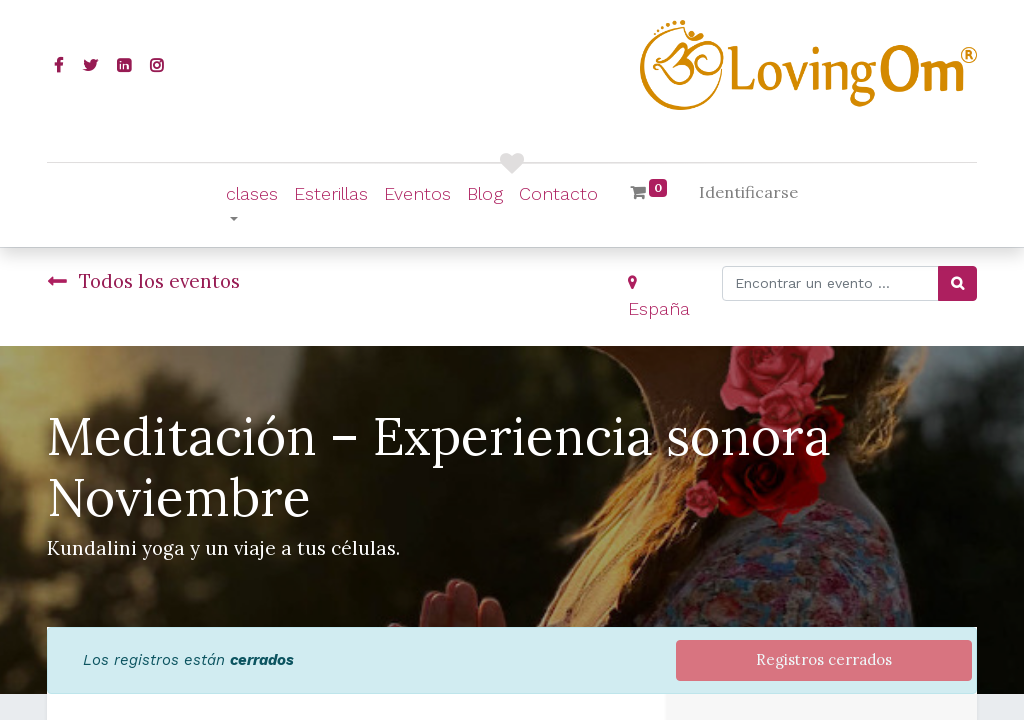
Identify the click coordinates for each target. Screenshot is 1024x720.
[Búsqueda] (957, 283)
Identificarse (748, 192)
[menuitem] (331, 193)
